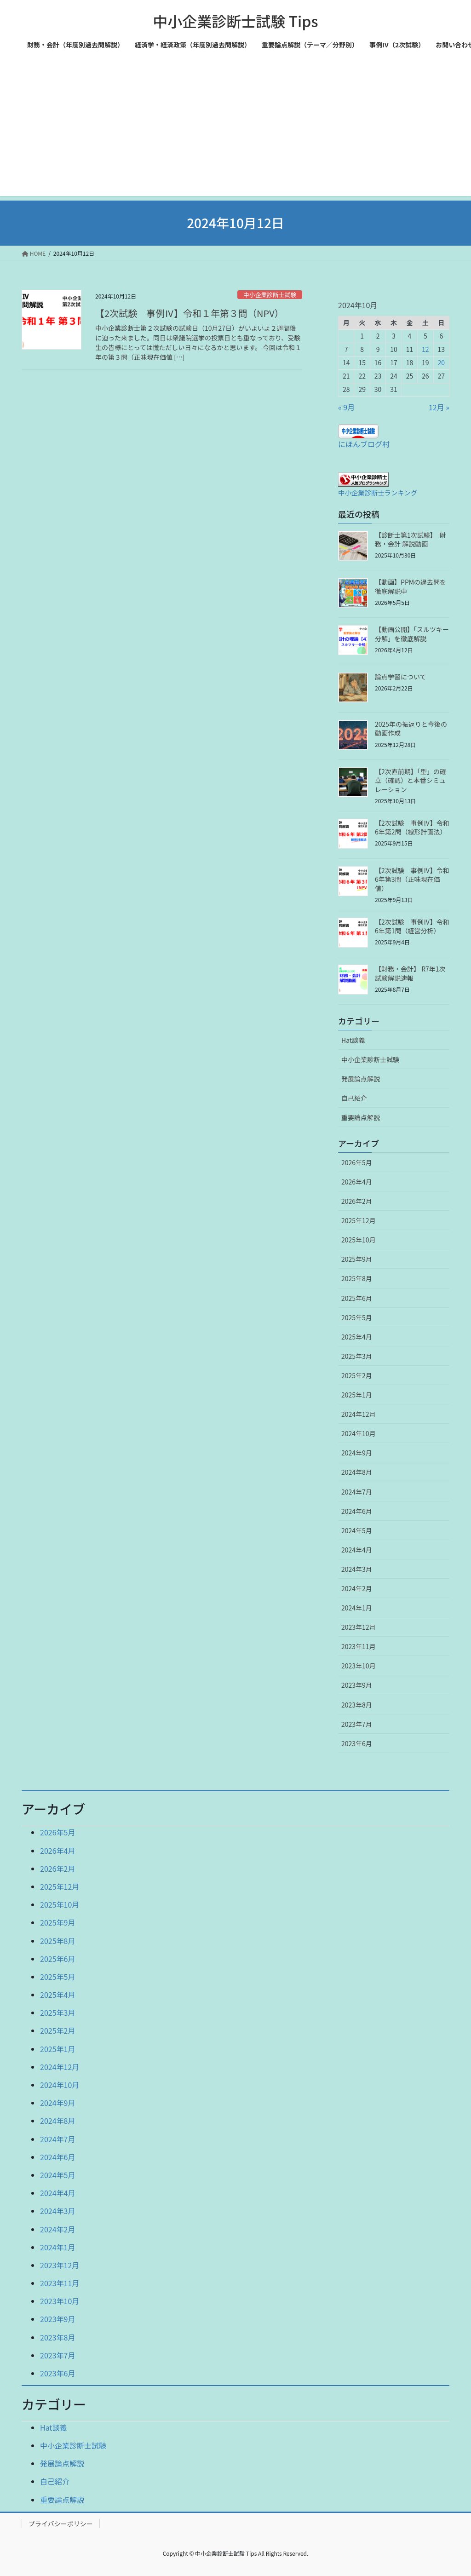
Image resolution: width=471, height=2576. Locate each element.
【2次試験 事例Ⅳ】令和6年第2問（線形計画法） (412, 827)
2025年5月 (356, 1317)
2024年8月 (356, 1472)
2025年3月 (356, 1356)
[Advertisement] (235, 131)
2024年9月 (356, 1452)
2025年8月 (356, 1278)
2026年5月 (356, 1162)
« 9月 (346, 407)
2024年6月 (356, 1511)
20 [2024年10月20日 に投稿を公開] (441, 362)
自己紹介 (354, 1098)
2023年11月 (358, 1646)
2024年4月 (356, 1549)
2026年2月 (356, 1201)
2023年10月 (358, 1665)
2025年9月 (356, 1259)
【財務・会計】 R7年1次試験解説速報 (410, 973)
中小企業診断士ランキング (377, 492)
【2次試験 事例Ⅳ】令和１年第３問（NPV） (189, 313)
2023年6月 (356, 1743)
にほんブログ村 (364, 443)
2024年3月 (356, 1569)
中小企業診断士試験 (269, 294)
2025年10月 (358, 1239)
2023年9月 (356, 1685)
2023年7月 (356, 1724)
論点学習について (400, 676)
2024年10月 (358, 1433)
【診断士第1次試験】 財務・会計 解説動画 (410, 539)
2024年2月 (356, 1588)
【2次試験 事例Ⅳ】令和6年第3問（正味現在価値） (412, 879)
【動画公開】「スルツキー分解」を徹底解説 (412, 634)
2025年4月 (356, 1336)
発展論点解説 (360, 1078)
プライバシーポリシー (61, 2523)
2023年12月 (358, 1627)
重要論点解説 (360, 1117)
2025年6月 (356, 1298)
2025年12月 (358, 1220)
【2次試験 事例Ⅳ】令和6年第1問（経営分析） (412, 926)
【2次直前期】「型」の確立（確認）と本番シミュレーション (410, 780)
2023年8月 (356, 1704)
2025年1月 (356, 1394)
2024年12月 (358, 1414)
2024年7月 (356, 1491)
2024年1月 (356, 1607)
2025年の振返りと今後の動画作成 (411, 728)
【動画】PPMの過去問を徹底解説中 (410, 586)
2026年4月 (356, 1181)
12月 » (439, 407)
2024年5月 (356, 1530)
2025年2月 (356, 1375)
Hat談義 (353, 1040)
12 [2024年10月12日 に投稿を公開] (425, 349)
